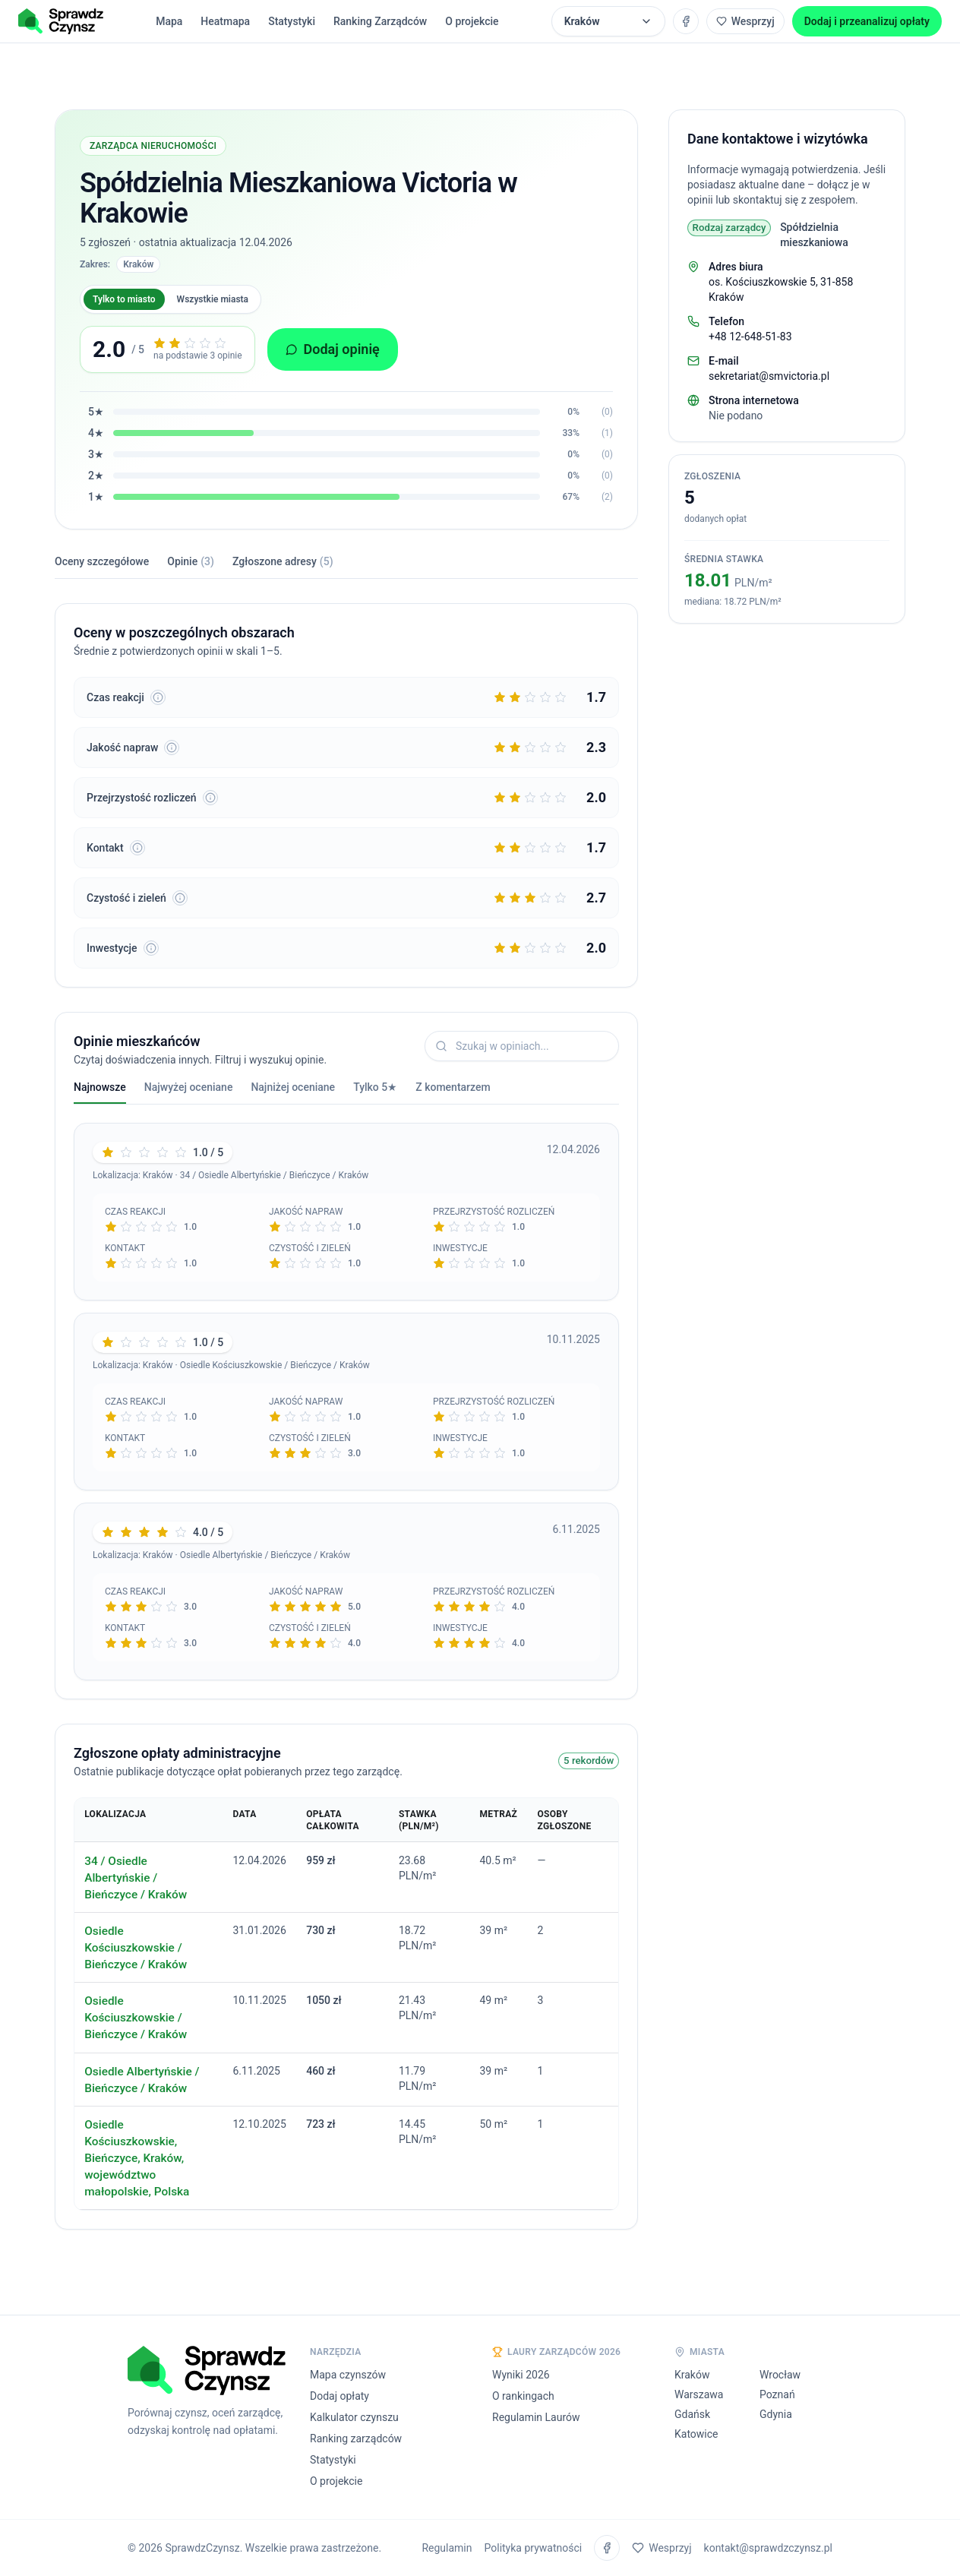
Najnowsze (100, 1092)
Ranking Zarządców (380, 21)
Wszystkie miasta (212, 299)
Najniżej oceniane (293, 1087)
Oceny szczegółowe (102, 561)
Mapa (169, 21)
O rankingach (523, 2396)
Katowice (696, 2434)
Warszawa (698, 2394)
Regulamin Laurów (536, 2417)
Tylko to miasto (124, 299)
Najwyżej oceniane (188, 1087)
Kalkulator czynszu (354, 2417)
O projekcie (471, 21)
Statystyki (291, 21)
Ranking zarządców (356, 2438)
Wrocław (780, 2375)
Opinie (190, 561)
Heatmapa (225, 21)
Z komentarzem (452, 1087)
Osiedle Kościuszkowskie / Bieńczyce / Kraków (135, 1947)
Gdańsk (692, 2414)
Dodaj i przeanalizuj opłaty (867, 21)
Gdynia (775, 2414)
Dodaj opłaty (339, 2396)
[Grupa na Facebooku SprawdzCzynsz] (686, 21)
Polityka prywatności (534, 2548)
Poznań (777, 2394)
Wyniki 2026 (521, 2375)
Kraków (691, 2375)
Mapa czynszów (348, 2375)
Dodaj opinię (333, 349)
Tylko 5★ (375, 1087)
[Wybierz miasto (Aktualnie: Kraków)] (608, 21)
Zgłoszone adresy (282, 561)
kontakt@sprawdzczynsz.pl (768, 2548)
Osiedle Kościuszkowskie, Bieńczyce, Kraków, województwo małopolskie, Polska (136, 2158)
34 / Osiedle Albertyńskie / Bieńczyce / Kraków (135, 1877)
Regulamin (447, 2548)
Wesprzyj (745, 21)
